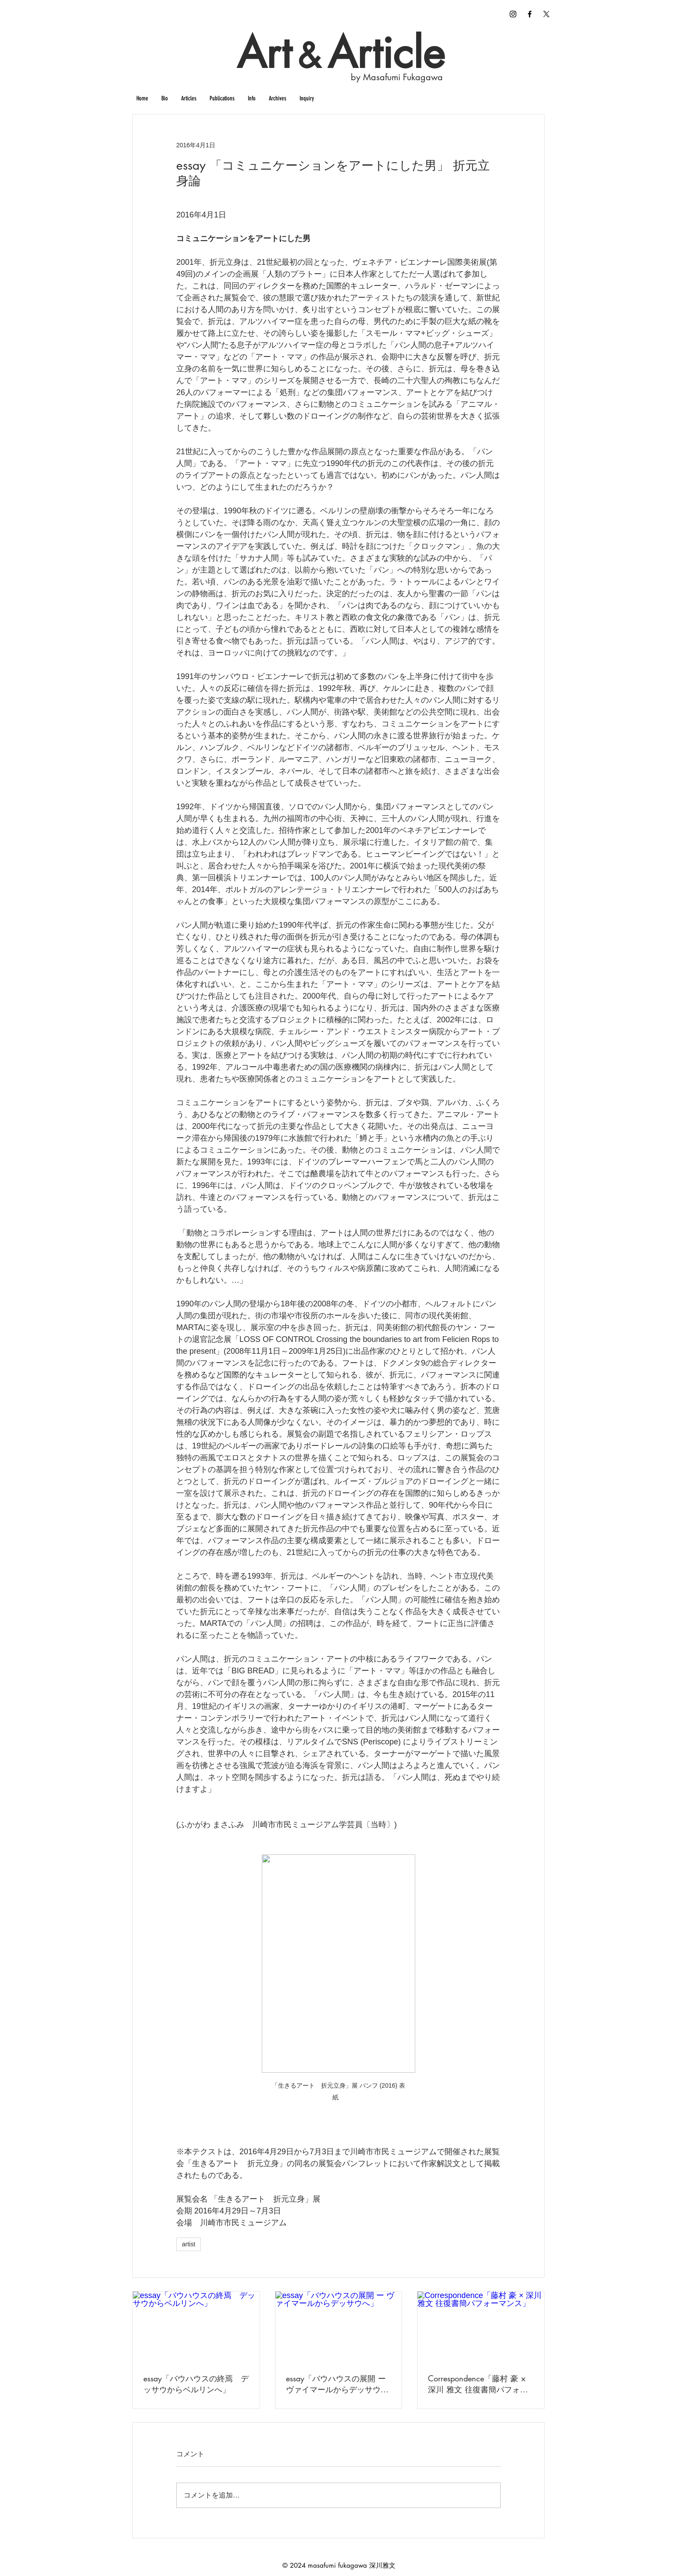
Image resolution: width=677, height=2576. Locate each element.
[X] (546, 14)
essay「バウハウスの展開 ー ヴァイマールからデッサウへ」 (336, 2384)
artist (188, 2244)
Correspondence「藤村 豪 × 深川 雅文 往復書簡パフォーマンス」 (478, 2384)
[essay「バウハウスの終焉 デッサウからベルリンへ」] (196, 2327)
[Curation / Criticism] (529, 14)
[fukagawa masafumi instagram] (513, 14)
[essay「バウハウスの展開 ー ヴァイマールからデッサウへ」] (338, 2327)
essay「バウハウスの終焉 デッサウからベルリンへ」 (196, 2384)
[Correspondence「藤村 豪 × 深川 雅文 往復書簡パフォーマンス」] (480, 2327)
